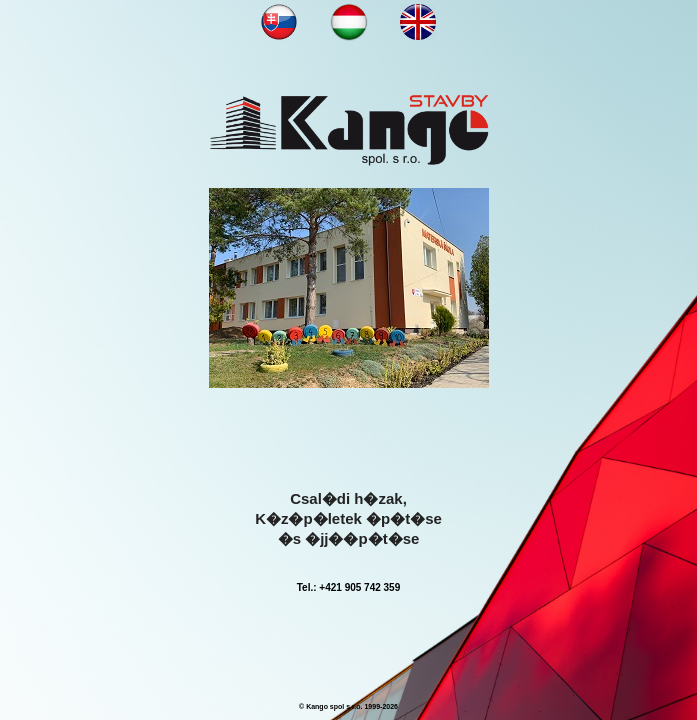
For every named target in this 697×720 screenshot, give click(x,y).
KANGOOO (349, 130)
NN (278, 21)
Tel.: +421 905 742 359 (349, 587)
